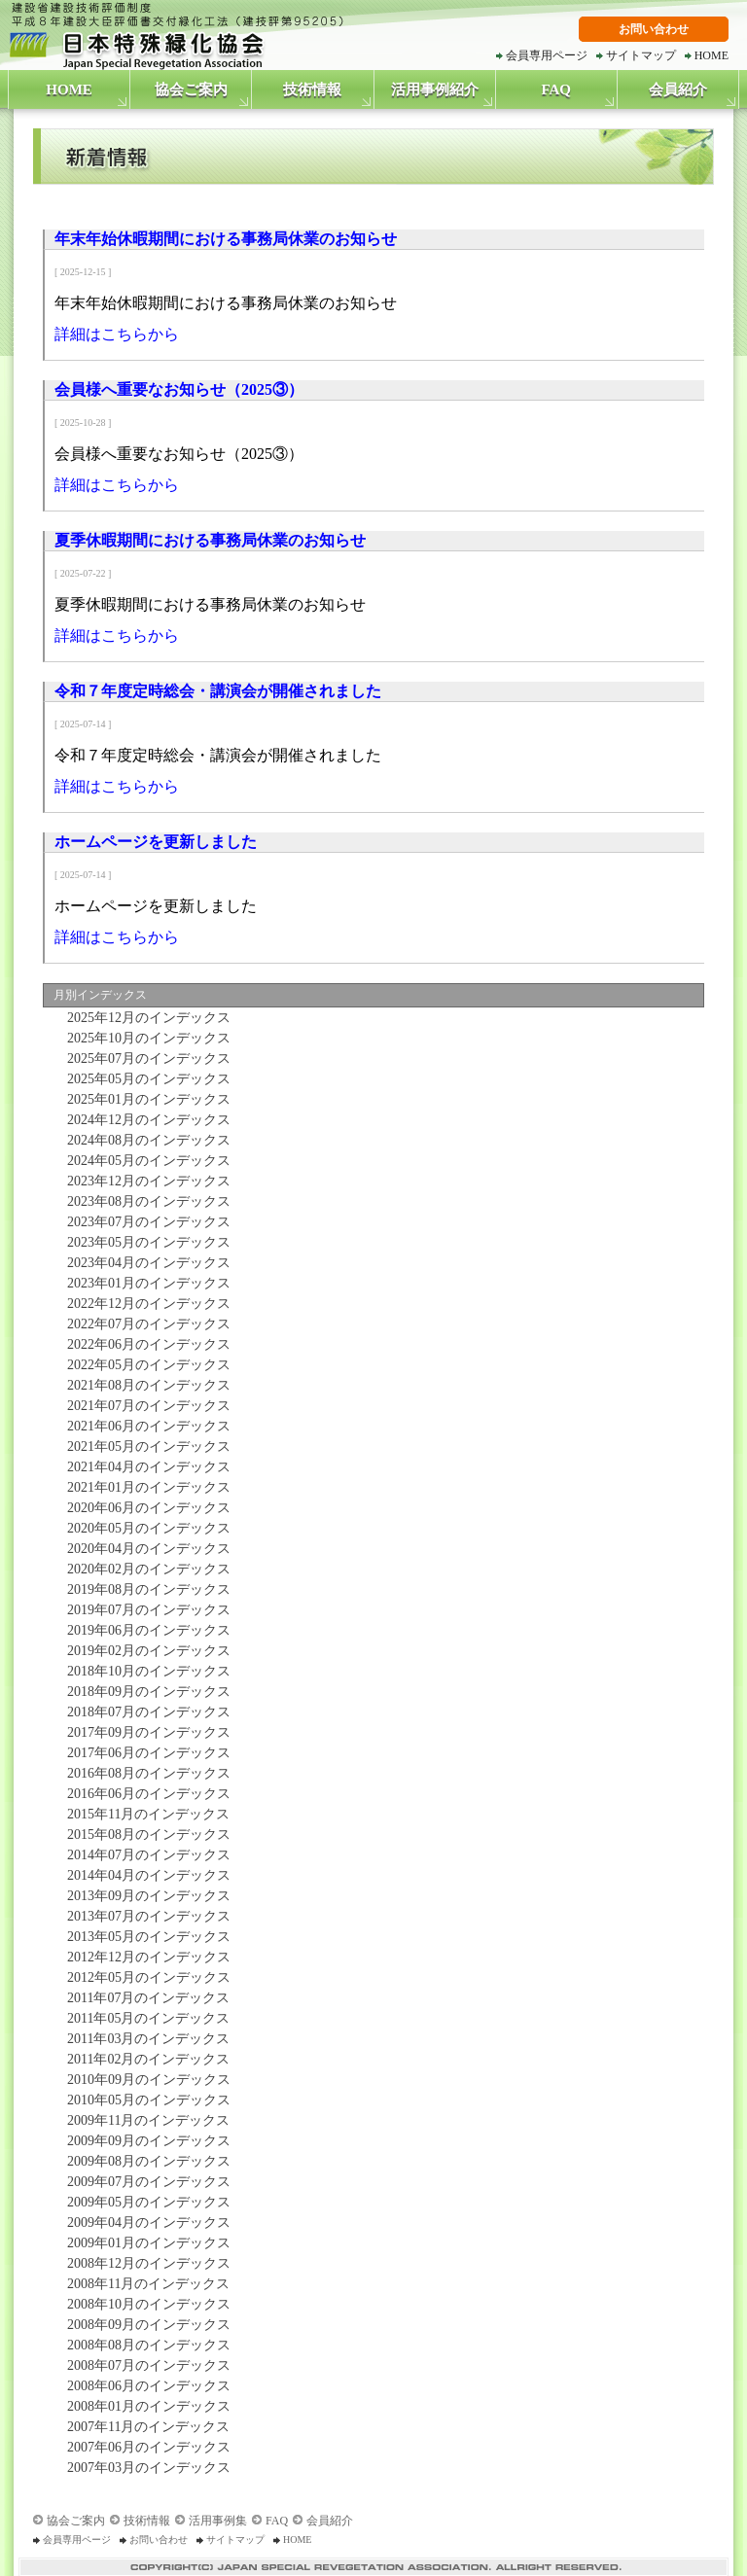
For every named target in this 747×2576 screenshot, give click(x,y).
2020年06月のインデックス (145, 1507)
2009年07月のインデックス (145, 2181)
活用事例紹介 (435, 89)
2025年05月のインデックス (145, 1079)
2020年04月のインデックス (145, 1548)
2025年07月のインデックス (145, 1058)
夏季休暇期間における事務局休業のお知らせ (210, 540)
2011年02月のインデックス (145, 2059)
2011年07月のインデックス (145, 1998)
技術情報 (312, 89)
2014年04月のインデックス (145, 1875)
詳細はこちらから (116, 334)
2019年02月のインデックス (145, 1650)
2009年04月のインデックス (145, 2222)
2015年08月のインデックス (145, 1834)
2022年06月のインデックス (145, 1344)
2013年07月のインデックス (145, 1916)
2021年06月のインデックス (145, 1426)
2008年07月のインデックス (145, 2365)
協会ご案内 (191, 89)
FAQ (556, 89)
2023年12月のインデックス (145, 1181)
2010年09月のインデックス (145, 2079)
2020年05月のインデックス (145, 1528)
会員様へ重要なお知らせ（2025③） (178, 389)
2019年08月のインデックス (145, 1589)
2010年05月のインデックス (145, 2100)
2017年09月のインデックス (145, 1732)
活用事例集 (218, 2520)
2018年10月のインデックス (145, 1671)
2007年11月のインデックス (145, 2426)
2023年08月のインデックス (145, 1201)
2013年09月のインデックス (145, 1895)
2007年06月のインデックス (145, 2447)
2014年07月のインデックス (145, 1855)
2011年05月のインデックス (145, 2018)
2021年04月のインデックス (145, 1467)
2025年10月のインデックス (145, 1038)
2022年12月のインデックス (145, 1303)
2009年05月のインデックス (145, 2202)
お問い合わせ (654, 29)
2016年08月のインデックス (145, 1773)
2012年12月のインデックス (145, 1957)
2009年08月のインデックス (145, 2161)
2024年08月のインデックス (145, 1140)
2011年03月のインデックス (145, 2038)
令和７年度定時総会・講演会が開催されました (217, 691)
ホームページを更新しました (155, 841)
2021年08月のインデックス (145, 1385)
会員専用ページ (546, 55)
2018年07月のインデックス (145, 1712)
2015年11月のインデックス (145, 1814)
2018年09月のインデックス (145, 1691)
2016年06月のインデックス (145, 1793)
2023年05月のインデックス (145, 1242)
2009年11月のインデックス (145, 2120)
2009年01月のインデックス (145, 2243)
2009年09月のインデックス (145, 2141)
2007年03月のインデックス (145, 2467)
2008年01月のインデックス (145, 2406)
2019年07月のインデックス (145, 1610)
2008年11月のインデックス (145, 2283)
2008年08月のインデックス (145, 2345)
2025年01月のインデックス (145, 1099)
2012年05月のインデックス (145, 1977)
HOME (711, 55)
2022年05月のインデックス (145, 1365)
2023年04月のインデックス (145, 1262)
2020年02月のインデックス (145, 1569)
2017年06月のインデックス (145, 1753)
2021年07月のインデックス (145, 1405)
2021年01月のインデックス (145, 1487)
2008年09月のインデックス (145, 2324)
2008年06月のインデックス (145, 2386)
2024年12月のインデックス (145, 1119)
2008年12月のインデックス (145, 2263)
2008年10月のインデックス (145, 2304)
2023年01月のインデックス (145, 1283)
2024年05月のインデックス (145, 1160)
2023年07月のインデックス (145, 1222)
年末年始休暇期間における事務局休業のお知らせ (225, 238)
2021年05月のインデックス (145, 1446)
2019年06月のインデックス (145, 1630)
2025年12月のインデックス (145, 1017)
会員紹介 (678, 89)
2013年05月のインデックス (145, 1936)
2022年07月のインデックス (145, 1324)
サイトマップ (641, 55)
